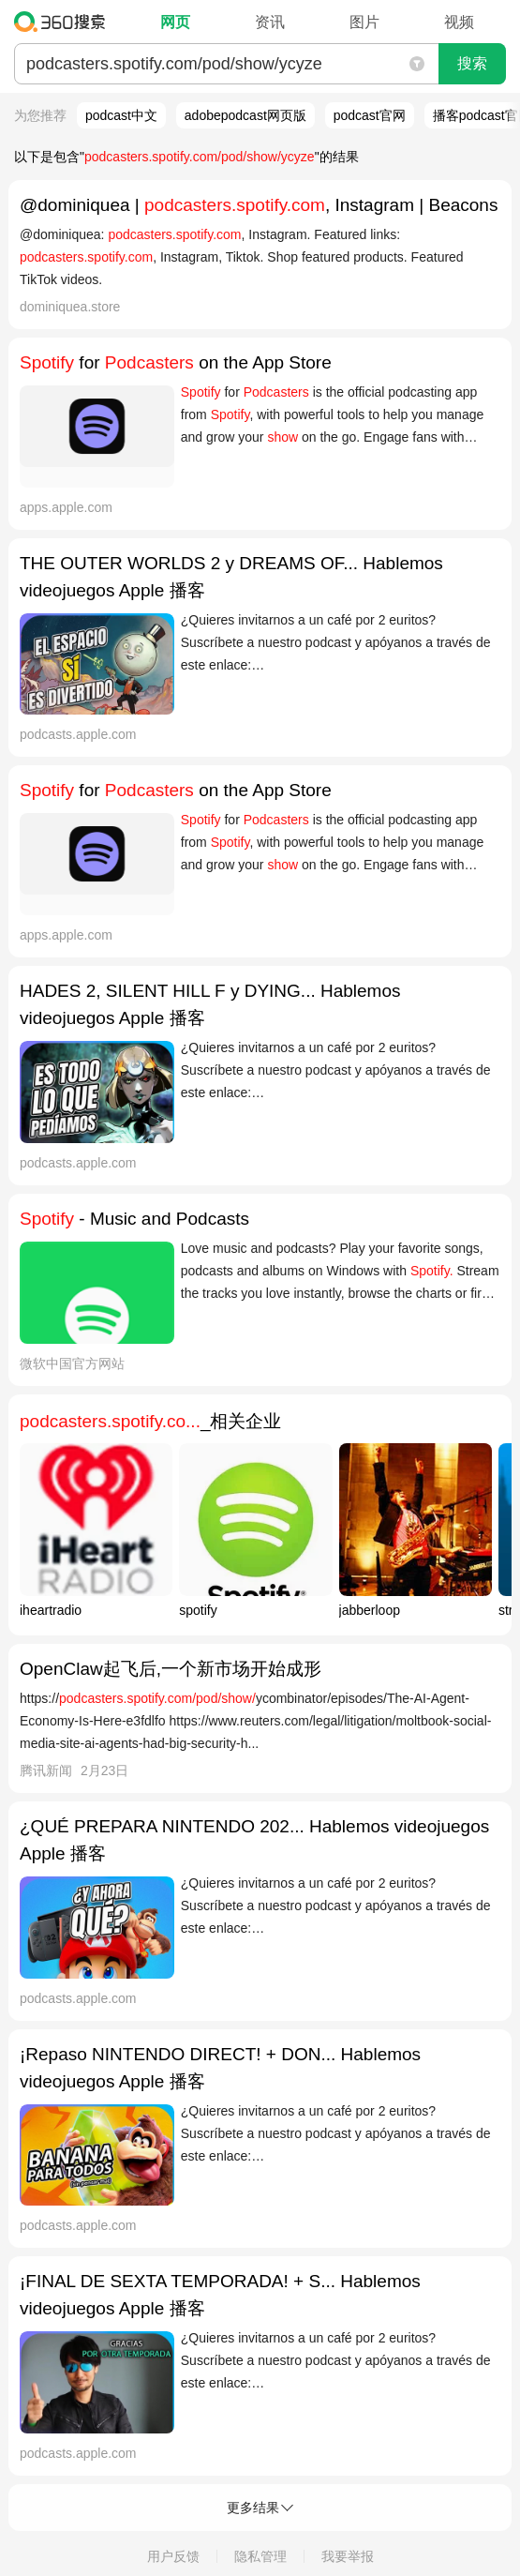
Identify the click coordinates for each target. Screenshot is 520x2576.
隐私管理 (260, 2556)
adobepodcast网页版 (245, 115)
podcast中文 (121, 115)
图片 (364, 22)
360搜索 (64, 21)
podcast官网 (370, 115)
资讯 (270, 22)
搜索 (472, 63)
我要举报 (347, 2556)
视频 (459, 22)
